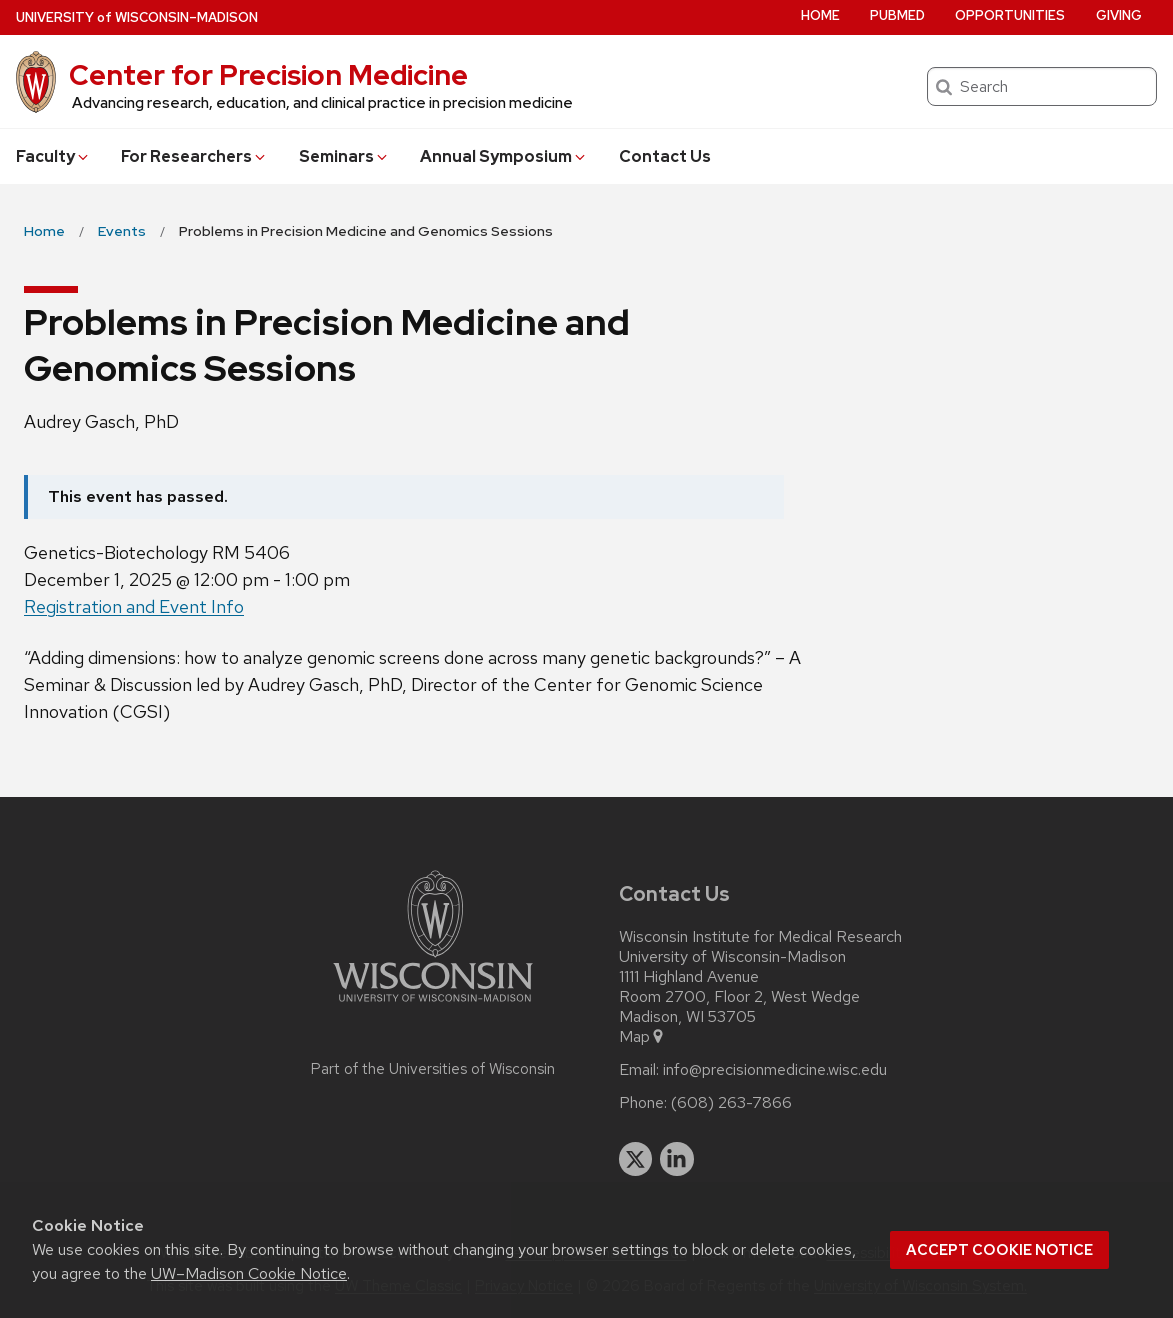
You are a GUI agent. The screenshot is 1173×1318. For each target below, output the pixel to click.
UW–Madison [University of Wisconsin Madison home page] (137, 17)
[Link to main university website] (433, 1005)
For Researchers (194, 156)
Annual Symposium (504, 156)
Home (820, 15)
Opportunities (1010, 15)
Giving (1119, 15)
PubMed (897, 15)
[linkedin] (677, 1159)
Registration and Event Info (134, 606)
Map (642, 1037)
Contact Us (665, 156)
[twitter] (636, 1159)
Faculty (53, 156)
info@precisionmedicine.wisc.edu (775, 1070)
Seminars (344, 156)
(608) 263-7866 (731, 1103)
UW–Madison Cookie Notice (249, 1273)
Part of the (433, 1069)
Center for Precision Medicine (268, 75)
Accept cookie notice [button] (999, 1250)
